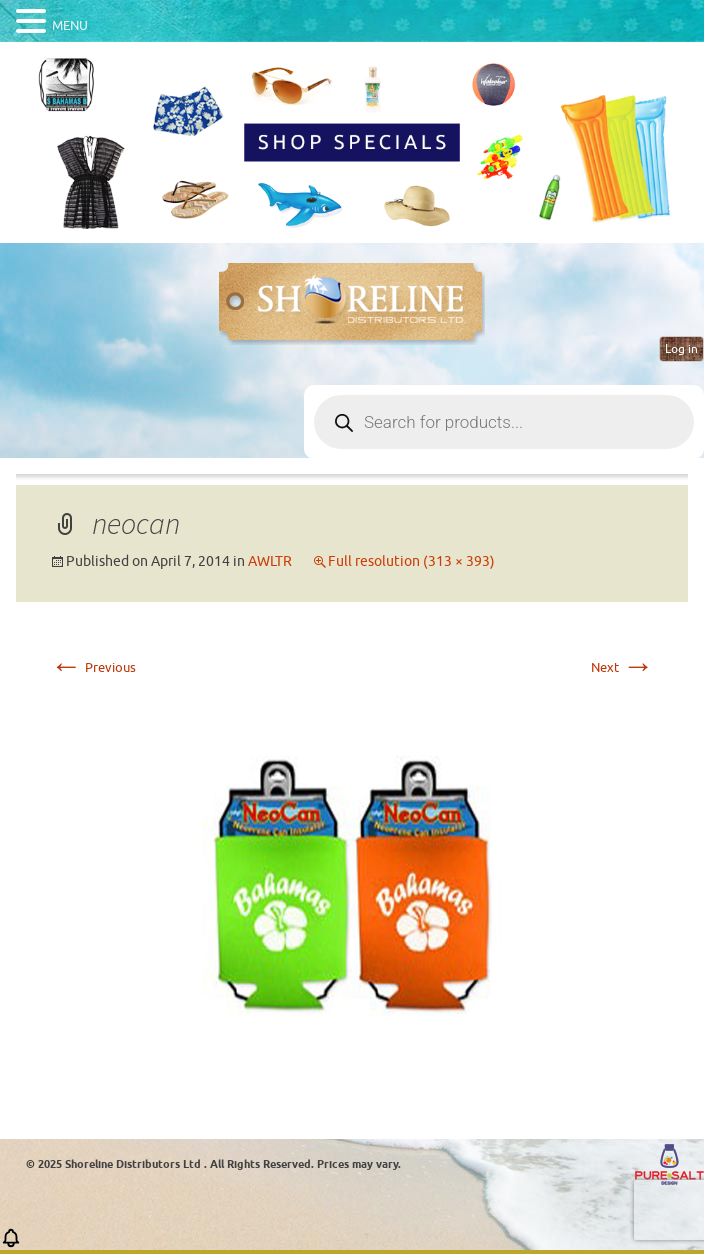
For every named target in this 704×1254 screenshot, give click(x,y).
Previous (93, 667)
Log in (681, 349)
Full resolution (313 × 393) (411, 561)
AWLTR (270, 561)
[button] (11, 1244)
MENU (70, 25)
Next (622, 667)
